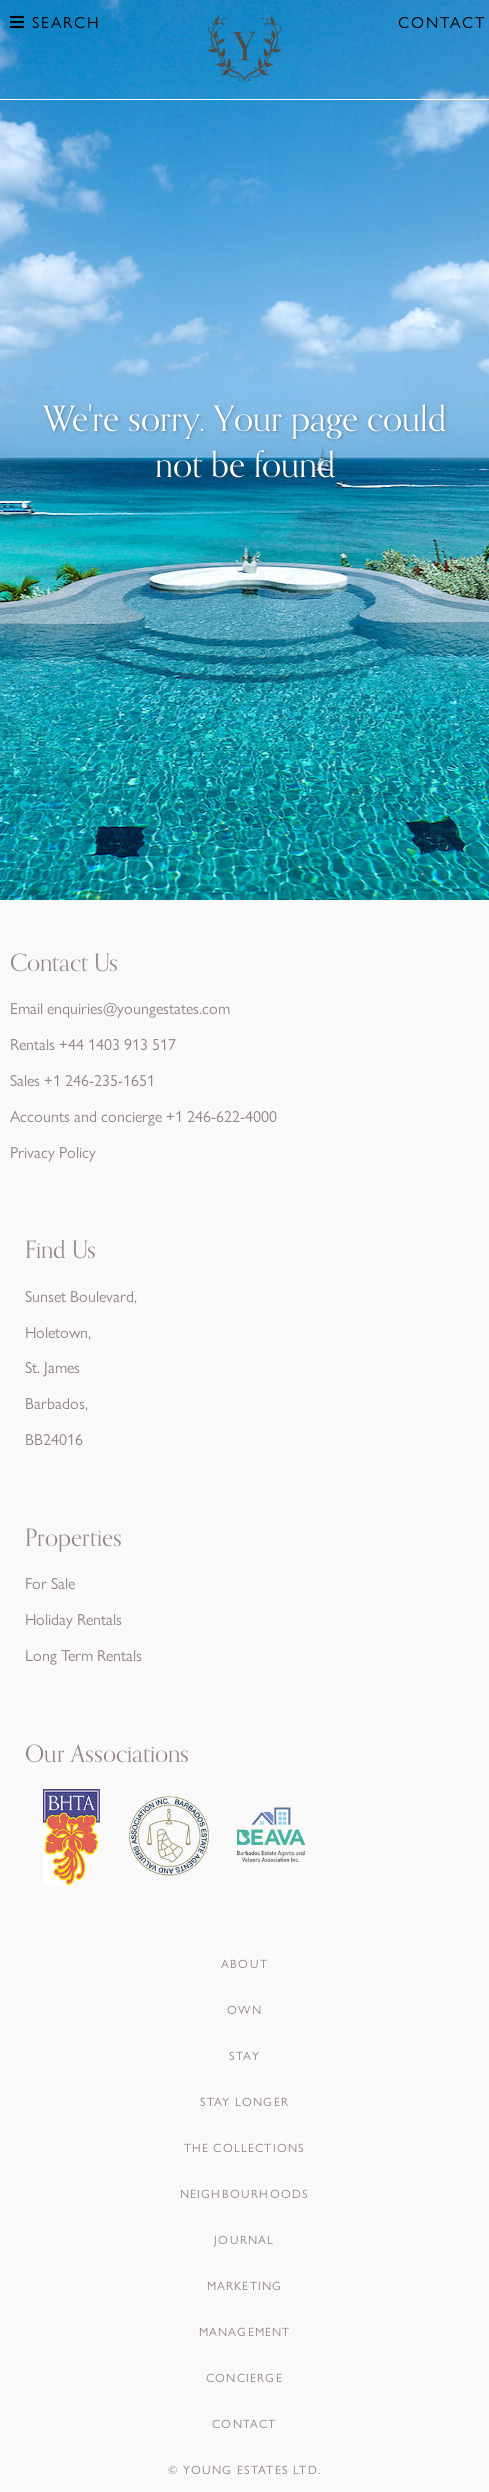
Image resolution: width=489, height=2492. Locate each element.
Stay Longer (244, 2101)
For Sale (50, 1582)
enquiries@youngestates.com (138, 1007)
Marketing (245, 2285)
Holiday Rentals (73, 1618)
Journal (244, 2239)
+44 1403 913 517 (117, 1043)
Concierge (244, 2377)
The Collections (245, 2147)
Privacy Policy (53, 1151)
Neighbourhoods (245, 2193)
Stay (244, 2055)
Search (55, 21)
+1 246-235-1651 (99, 1079)
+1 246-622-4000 (221, 1115)
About (244, 1963)
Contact (442, 21)
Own (244, 2009)
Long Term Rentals (83, 1654)
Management (245, 2331)
